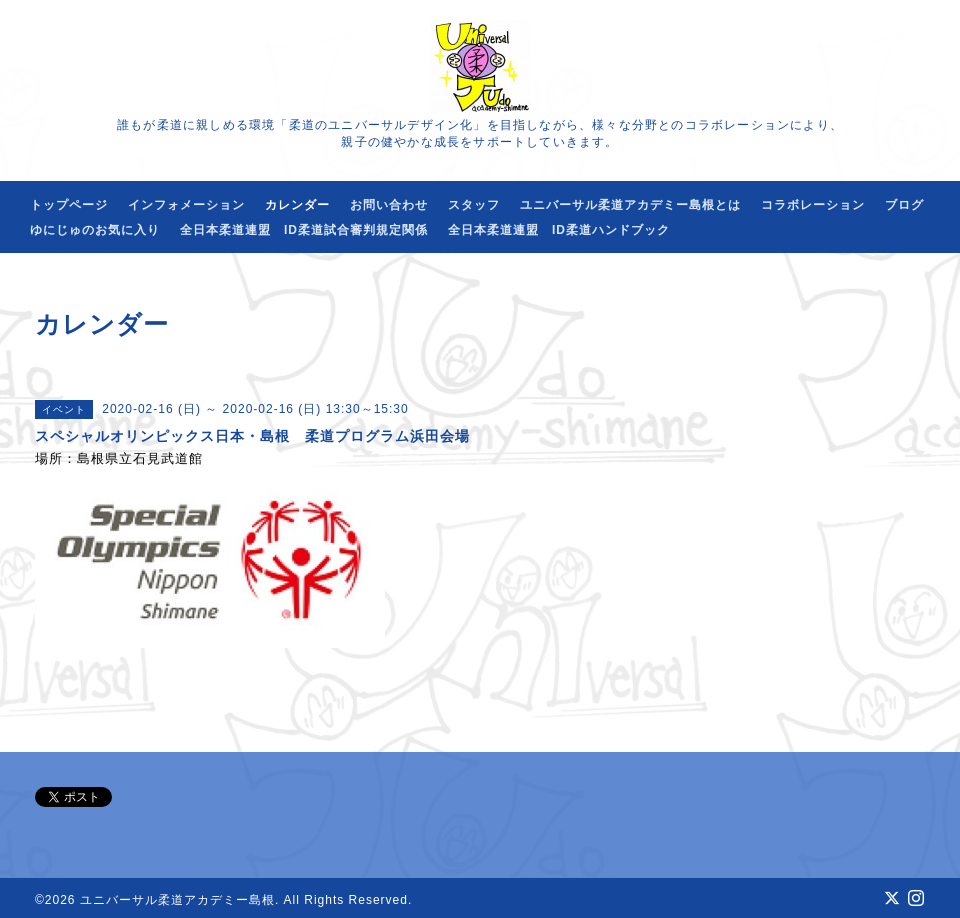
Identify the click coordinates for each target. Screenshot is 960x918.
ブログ (904, 205)
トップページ (69, 205)
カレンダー (297, 205)
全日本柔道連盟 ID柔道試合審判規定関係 (304, 230)
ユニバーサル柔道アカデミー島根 (177, 900)
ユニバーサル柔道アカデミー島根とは (630, 205)
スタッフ (474, 205)
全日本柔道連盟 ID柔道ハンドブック (559, 230)
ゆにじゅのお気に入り (95, 230)
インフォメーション (186, 205)
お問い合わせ (389, 205)
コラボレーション (813, 205)
